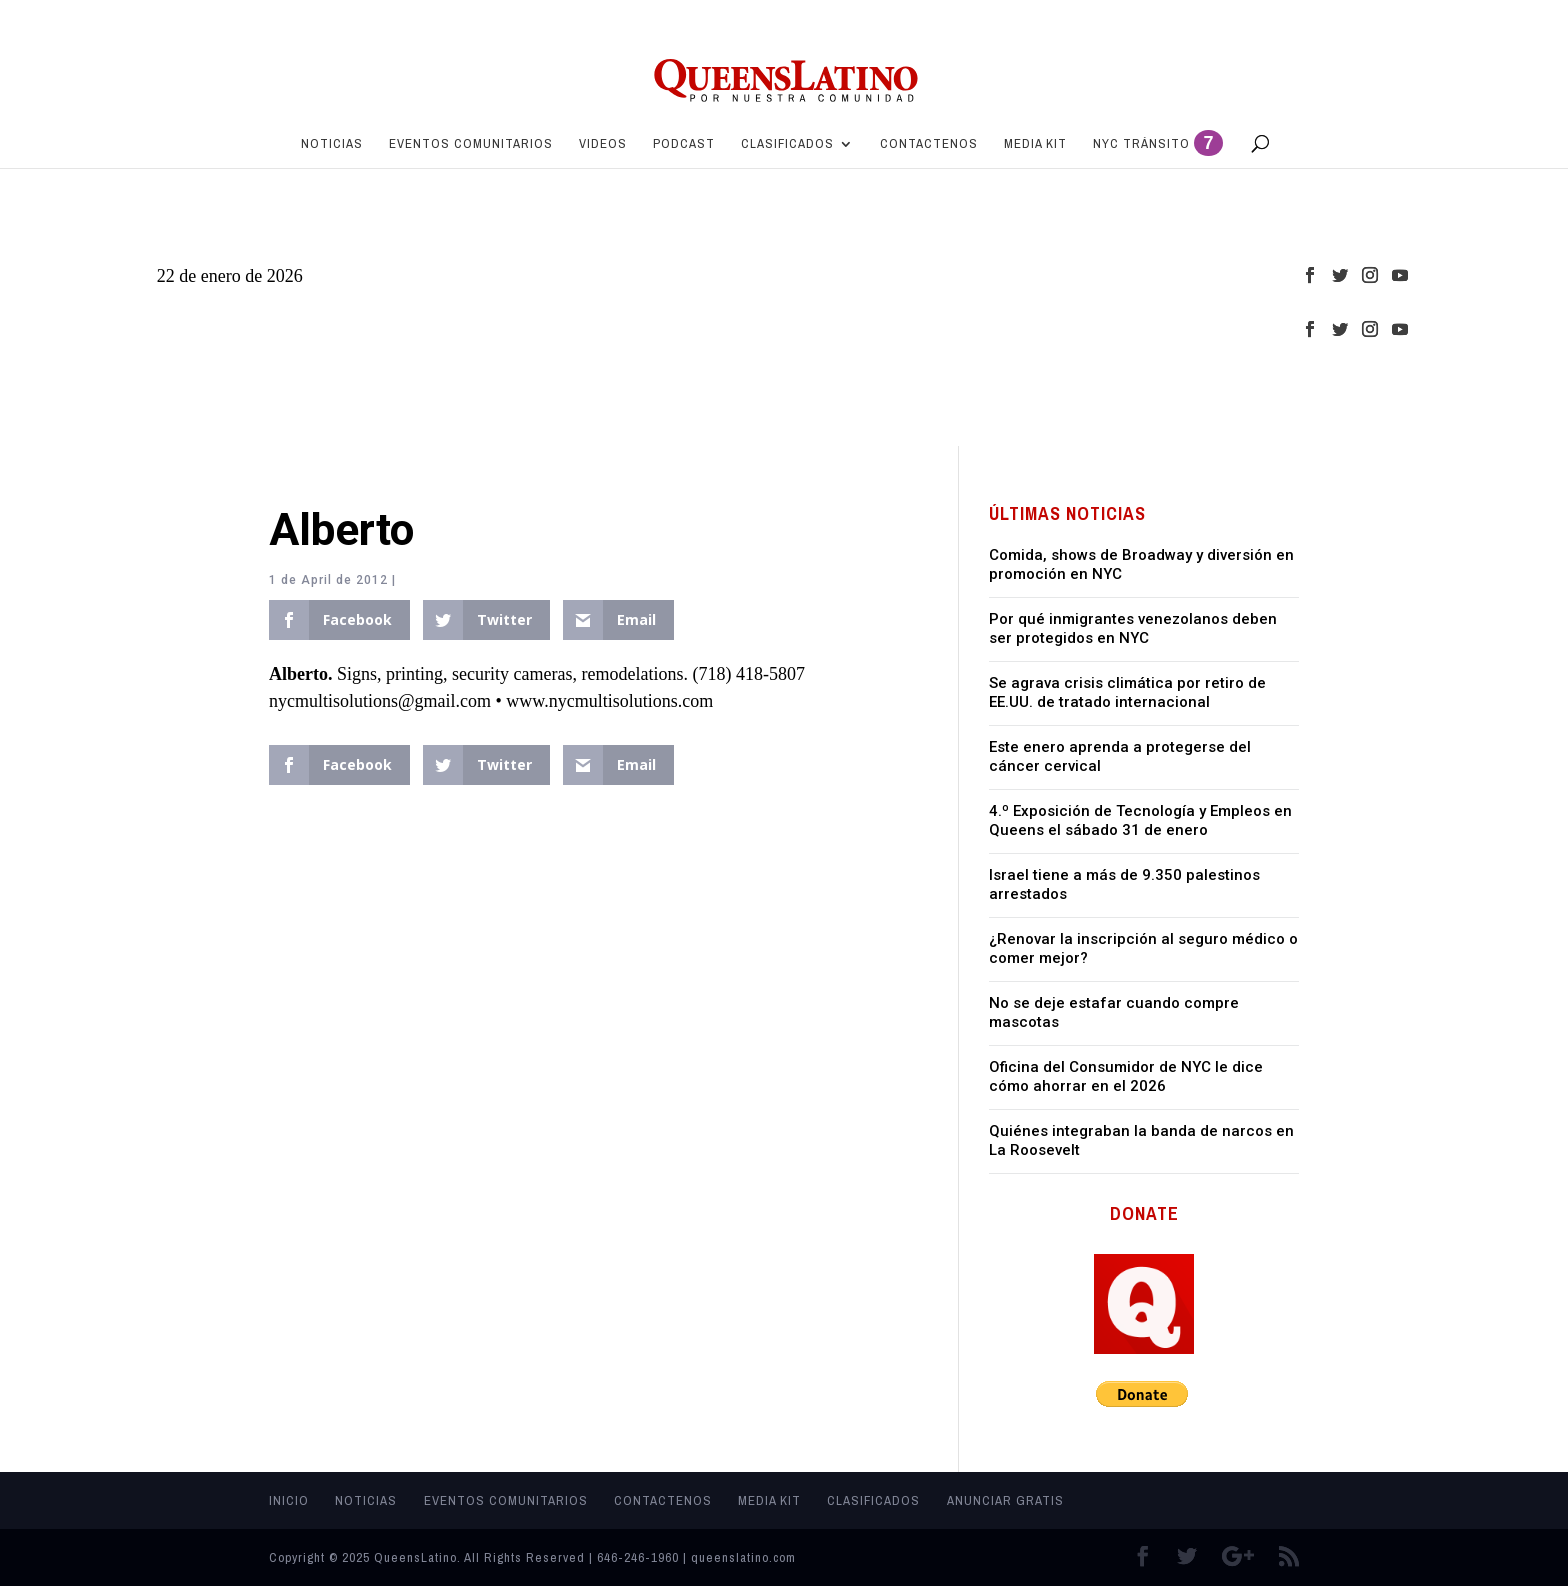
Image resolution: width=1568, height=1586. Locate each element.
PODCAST (684, 144)
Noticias (332, 144)
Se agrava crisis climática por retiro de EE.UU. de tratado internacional (1127, 693)
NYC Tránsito (1157, 146)
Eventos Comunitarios (471, 144)
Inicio (289, 1500)
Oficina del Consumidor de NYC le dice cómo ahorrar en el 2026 (1126, 1077)
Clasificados (787, 144)
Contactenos (929, 144)
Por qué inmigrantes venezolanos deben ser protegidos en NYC (1133, 629)
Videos (603, 144)
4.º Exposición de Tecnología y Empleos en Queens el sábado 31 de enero (1140, 821)
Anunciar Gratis (1005, 1500)
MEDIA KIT (1035, 144)
